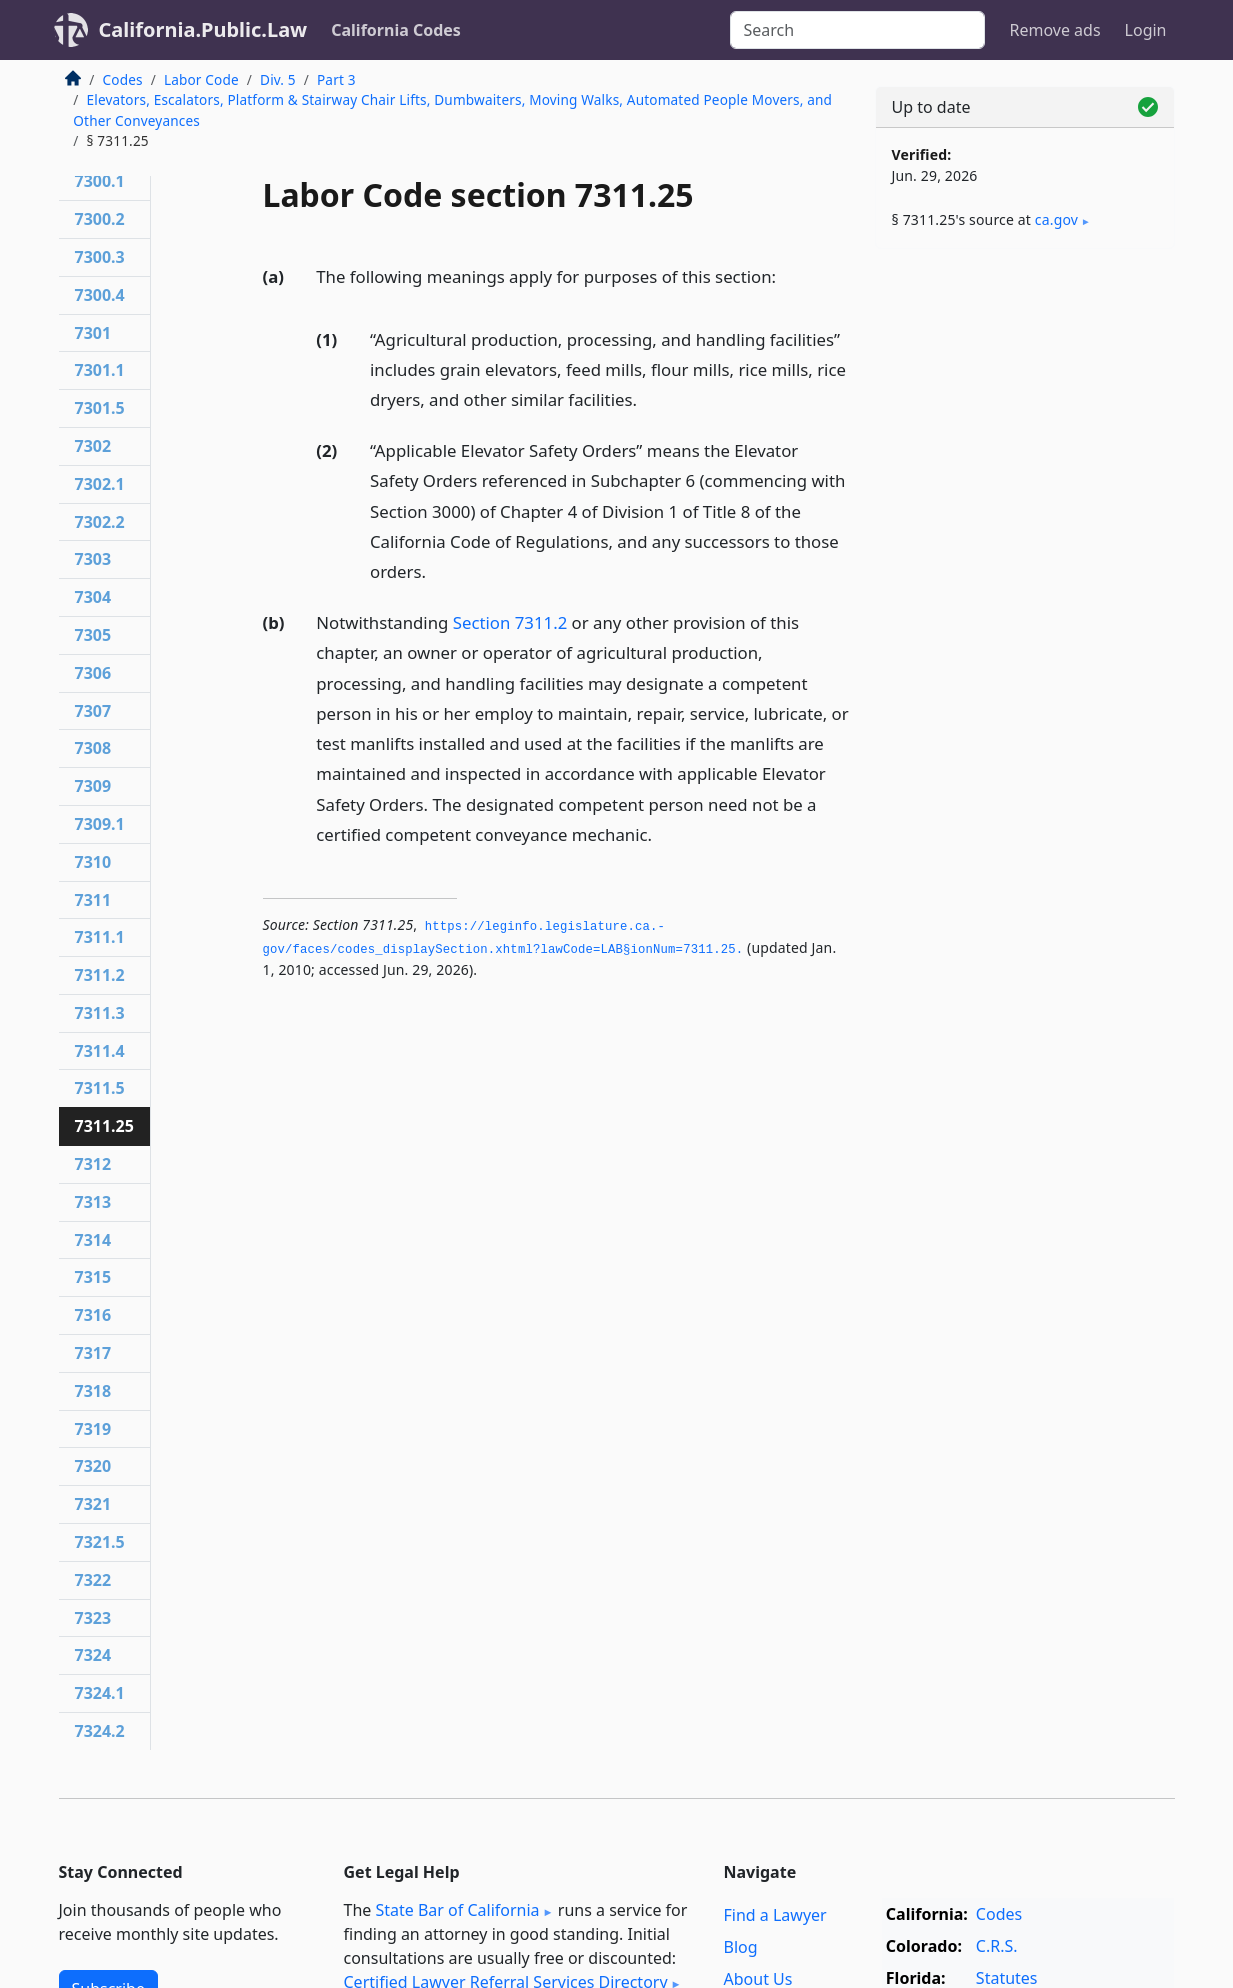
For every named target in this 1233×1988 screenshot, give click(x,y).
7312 (93, 1164)
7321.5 (100, 1542)
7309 (93, 786)
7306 (93, 673)
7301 (93, 333)
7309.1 (100, 824)
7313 (93, 1202)
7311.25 (104, 1126)
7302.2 (100, 522)
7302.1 (100, 484)
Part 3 (336, 79)
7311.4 (100, 1051)
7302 (93, 446)
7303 (93, 559)
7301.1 (100, 370)
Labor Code (201, 79)
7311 (93, 900)
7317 (93, 1353)
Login (1146, 30)
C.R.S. (997, 1946)
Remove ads (1054, 30)
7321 (93, 1504)
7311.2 (100, 975)
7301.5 (100, 408)
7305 (93, 635)
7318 (93, 1391)
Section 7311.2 (510, 622)
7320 (93, 1466)
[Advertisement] (1025, 577)
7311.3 (100, 1013)
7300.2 (100, 219)
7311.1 (100, 937)
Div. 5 (278, 79)
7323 (93, 1618)
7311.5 (100, 1088)
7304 (93, 597)
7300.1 (100, 181)
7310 (93, 862)
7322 (93, 1580)
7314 (93, 1240)
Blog (741, 1947)
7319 (93, 1429)
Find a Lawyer (775, 1915)
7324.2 (100, 1731)
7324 (93, 1655)
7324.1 (100, 1693)
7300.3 (100, 257)
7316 (93, 1315)
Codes (123, 79)
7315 (93, 1277)
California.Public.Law (203, 29)
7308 (93, 748)
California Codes (396, 30)
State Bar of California (457, 1910)
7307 (93, 711)
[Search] (857, 30)
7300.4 (100, 295)
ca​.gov (1056, 219)
